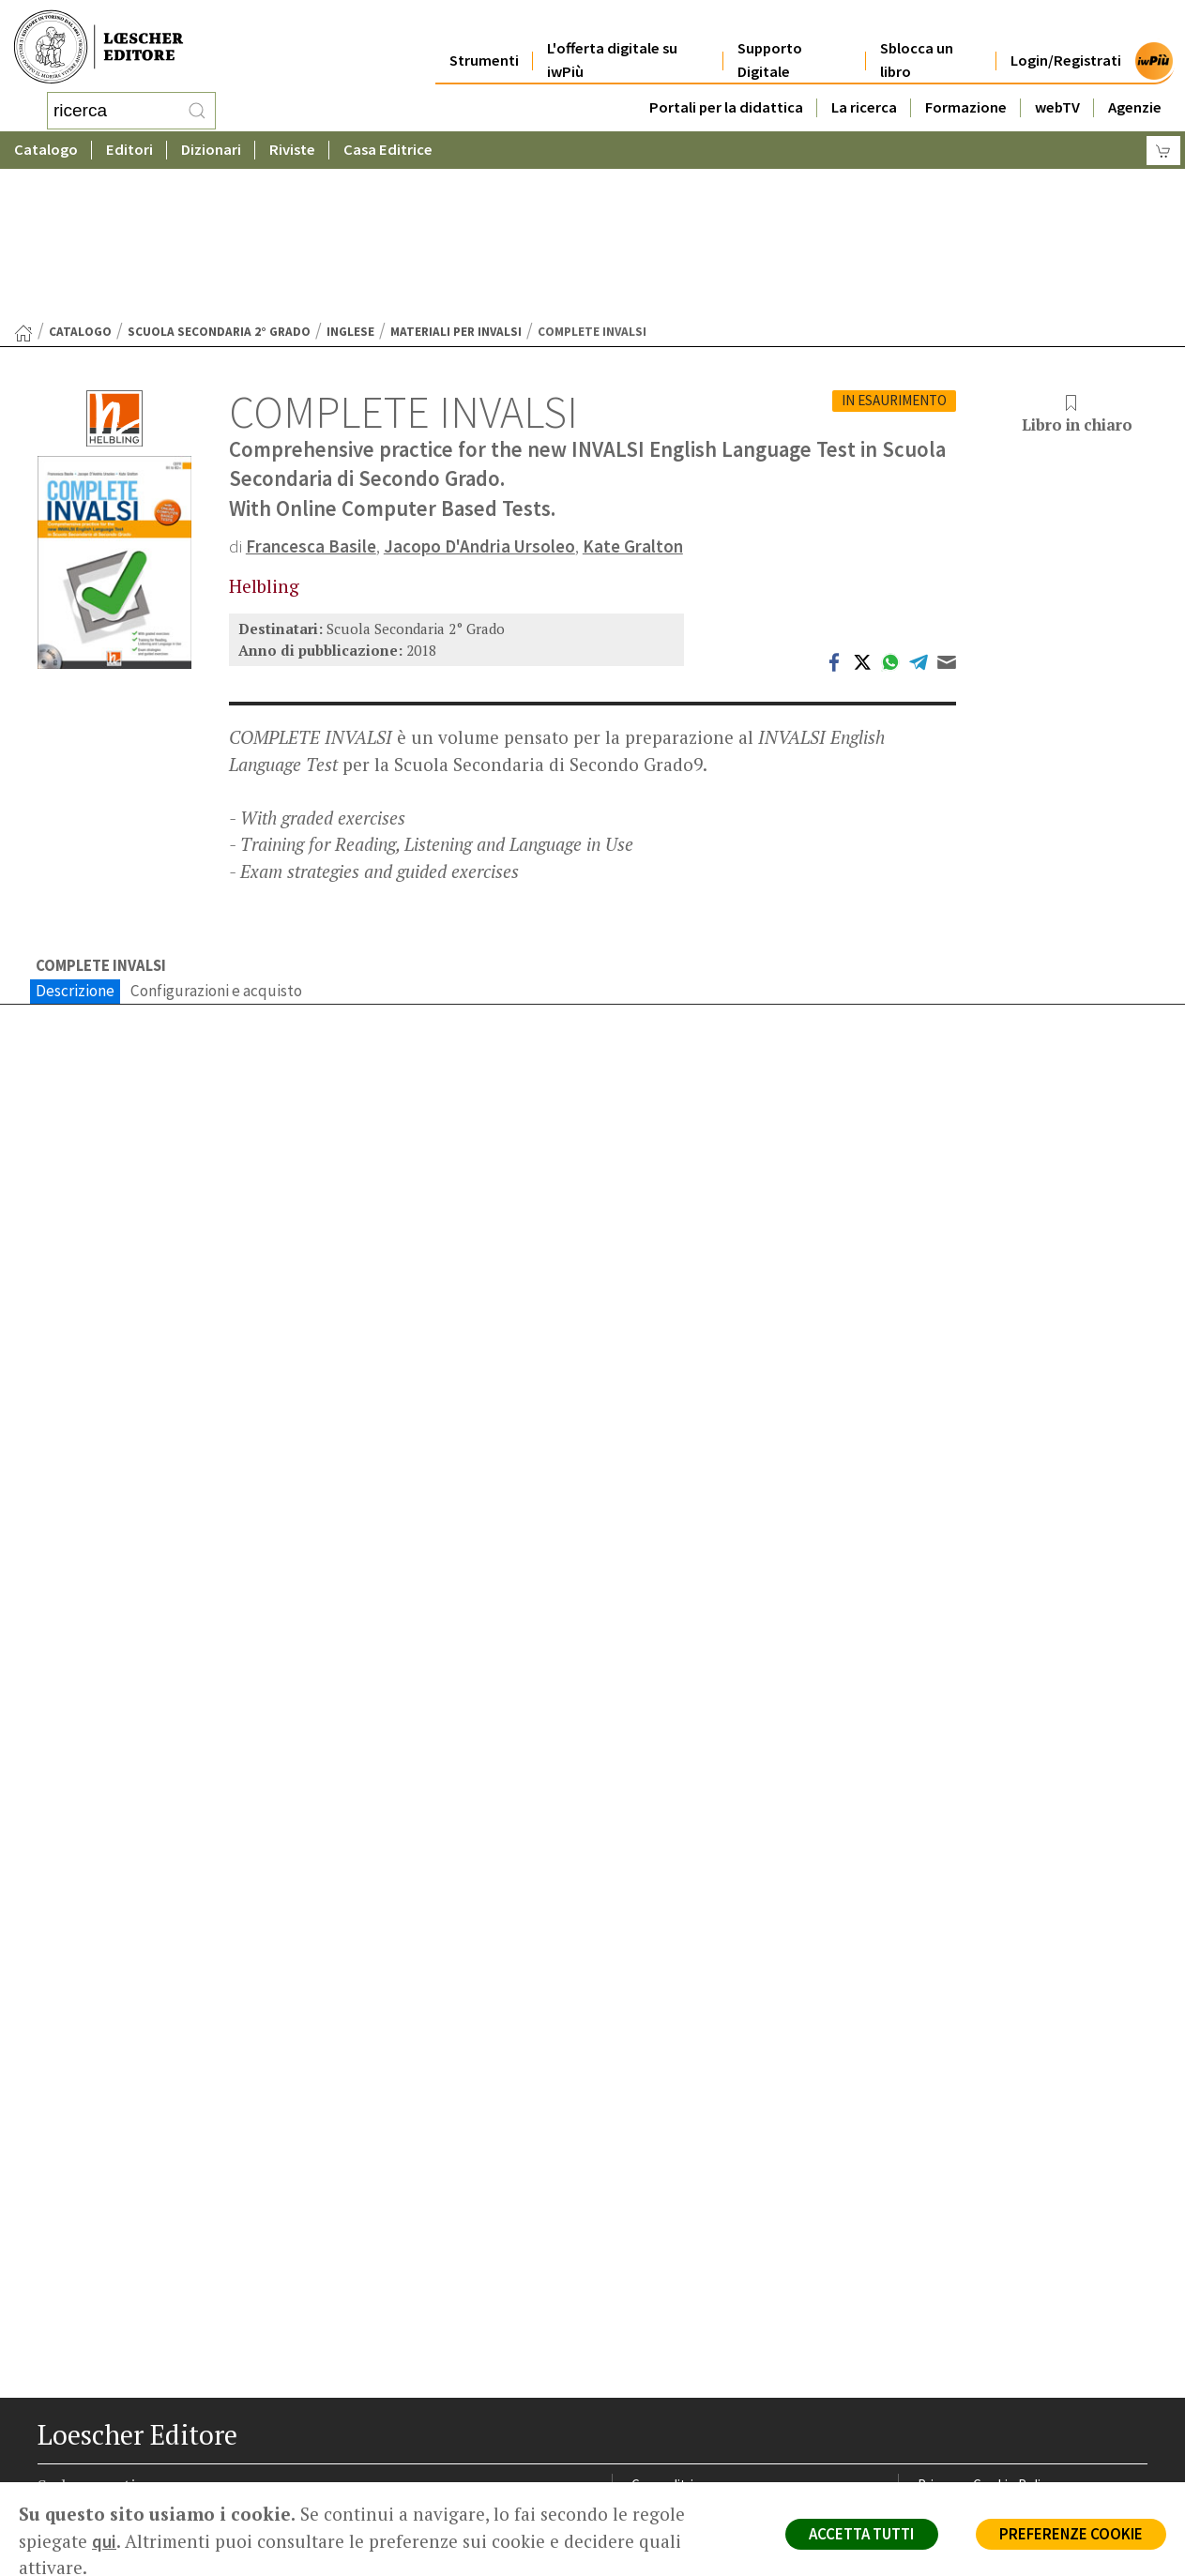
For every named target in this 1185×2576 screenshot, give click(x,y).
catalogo (80, 181)
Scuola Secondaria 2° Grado (219, 181)
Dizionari (211, 145)
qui (104, 2541)
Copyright (947, 2381)
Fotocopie (949, 2425)
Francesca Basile (311, 396)
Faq (642, 2403)
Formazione (966, 86)
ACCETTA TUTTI (856, 2534)
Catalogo (46, 145)
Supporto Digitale (769, 39)
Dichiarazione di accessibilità (1003, 2448)
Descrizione (75, 841)
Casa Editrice (388, 145)
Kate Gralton (635, 396)
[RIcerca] (197, 108)
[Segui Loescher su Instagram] (90, 2513)
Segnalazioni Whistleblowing (1002, 2359)
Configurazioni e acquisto (216, 841)
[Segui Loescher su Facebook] (54, 2513)
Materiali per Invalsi (456, 181)
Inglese (350, 181)
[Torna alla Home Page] (23, 183)
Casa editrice (670, 2336)
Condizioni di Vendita (980, 2403)
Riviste (292, 145)
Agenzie (1135, 86)
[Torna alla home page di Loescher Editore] (98, 42)
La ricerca (864, 86)
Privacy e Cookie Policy (986, 2336)
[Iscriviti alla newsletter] (200, 2511)
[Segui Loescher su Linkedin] (127, 2513)
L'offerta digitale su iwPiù (612, 39)
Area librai (660, 2381)
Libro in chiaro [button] (1077, 264)
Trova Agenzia (673, 2359)
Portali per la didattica (726, 86)
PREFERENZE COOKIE (1069, 2534)
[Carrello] (1163, 146)
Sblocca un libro (916, 39)
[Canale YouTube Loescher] (163, 2513)
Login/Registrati (1065, 39)
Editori (129, 145)
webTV (1057, 86)
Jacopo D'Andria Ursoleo (480, 396)
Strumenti (484, 39)
